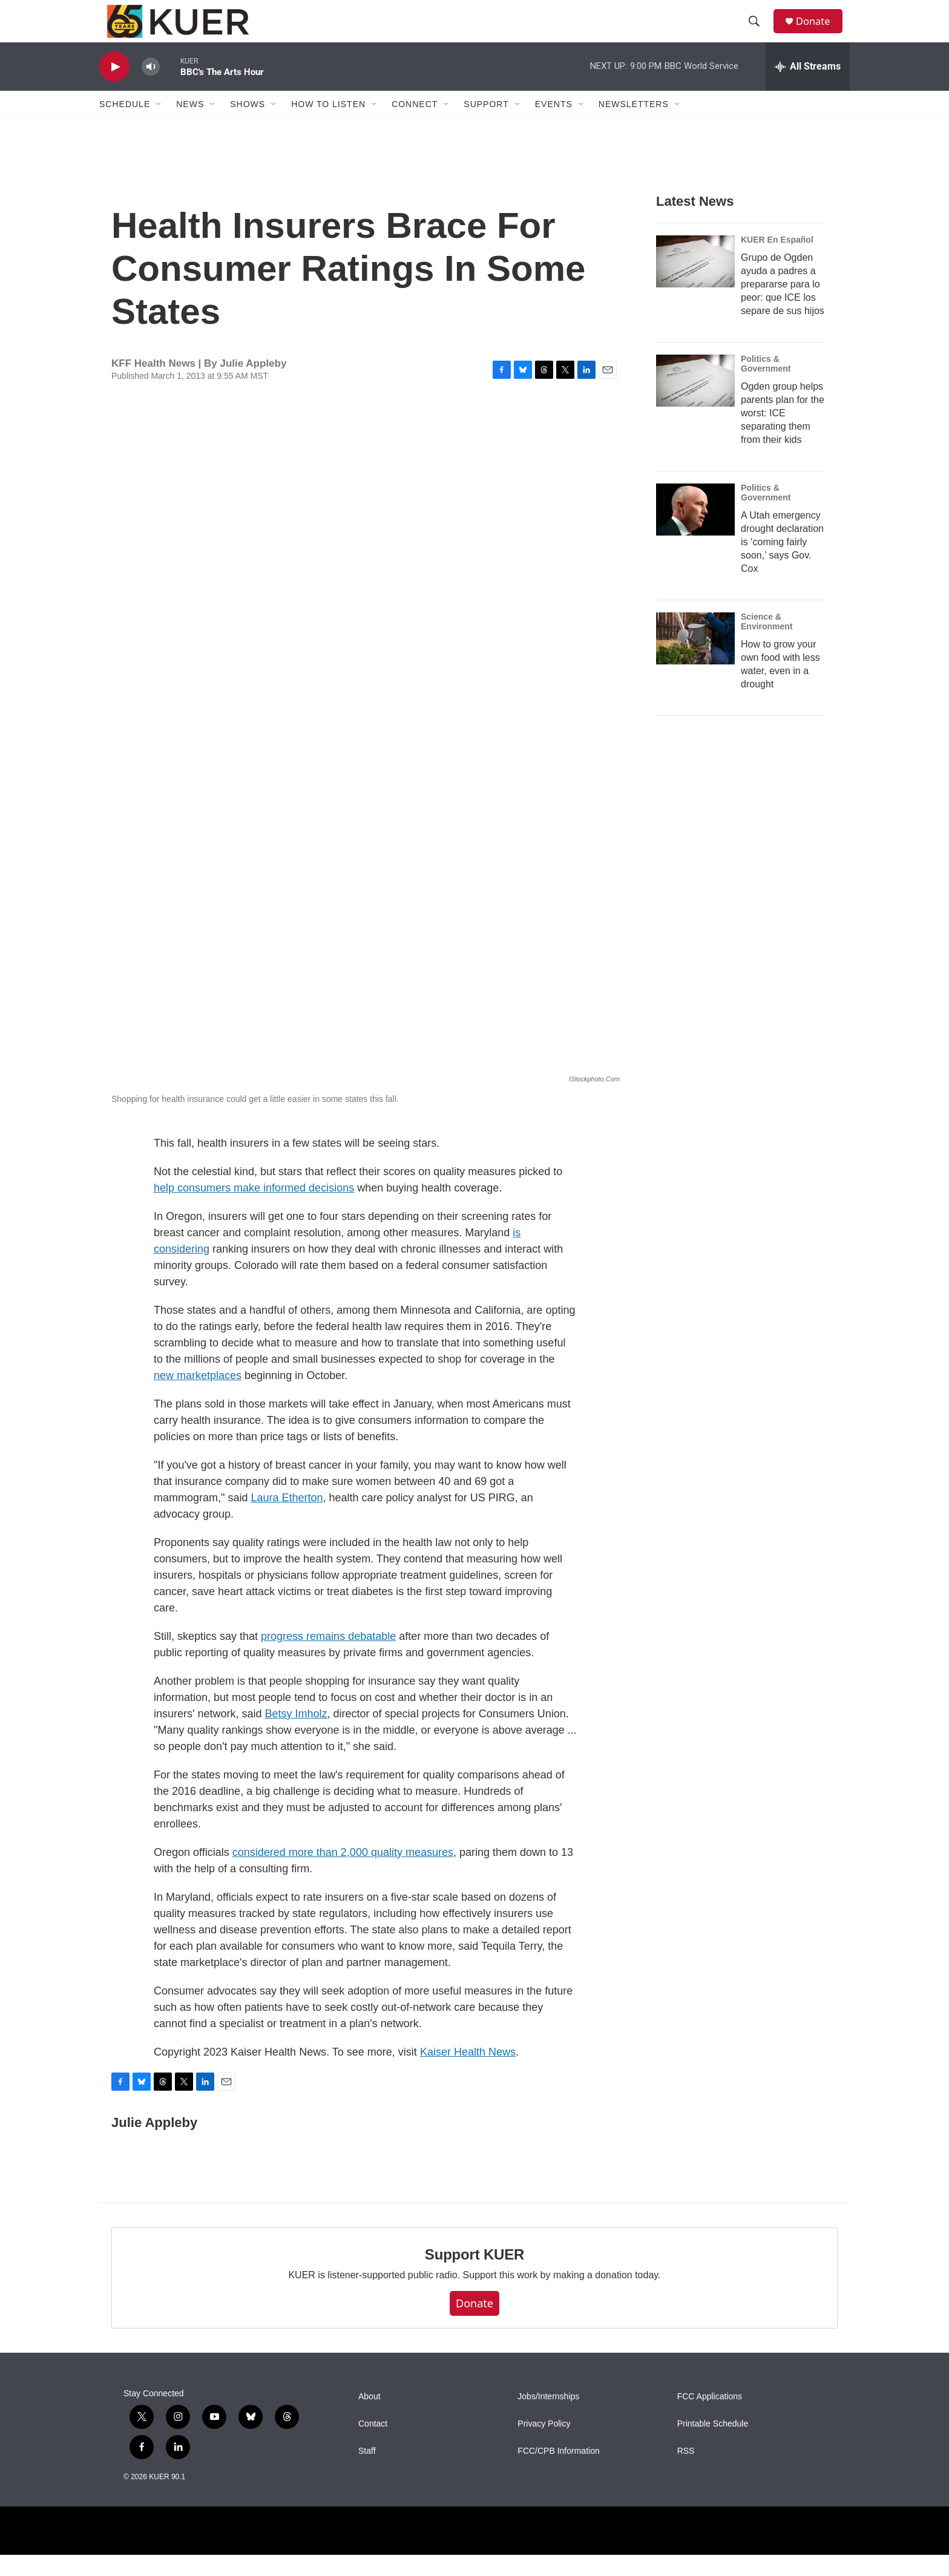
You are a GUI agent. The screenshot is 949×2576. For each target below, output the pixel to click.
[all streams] (808, 88)
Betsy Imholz (296, 1735)
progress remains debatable (328, 1657)
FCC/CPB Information (558, 2472)
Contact (372, 2445)
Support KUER (474, 2275)
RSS (686, 2472)
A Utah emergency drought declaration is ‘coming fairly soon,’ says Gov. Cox (782, 563)
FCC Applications (709, 2417)
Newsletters (634, 126)
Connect (415, 126)
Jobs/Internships (548, 2417)
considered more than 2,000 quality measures (342, 1873)
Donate (819, 31)
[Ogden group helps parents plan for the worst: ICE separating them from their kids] (695, 402)
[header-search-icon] (758, 32)
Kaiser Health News (468, 2073)
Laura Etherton (287, 1519)
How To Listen (328, 126)
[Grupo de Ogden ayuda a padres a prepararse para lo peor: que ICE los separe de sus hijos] (695, 283)
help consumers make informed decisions (254, 1209)
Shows (247, 126)
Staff (367, 2472)
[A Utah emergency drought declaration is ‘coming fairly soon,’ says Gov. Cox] (695, 531)
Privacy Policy (543, 2445)
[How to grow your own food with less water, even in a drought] (695, 660)
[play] (114, 88)
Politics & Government (765, 385)
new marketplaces (197, 1397)
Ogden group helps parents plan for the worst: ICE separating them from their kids (782, 434)
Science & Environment (767, 642)
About (369, 2417)
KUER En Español (777, 261)
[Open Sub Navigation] (159, 126)
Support (486, 126)
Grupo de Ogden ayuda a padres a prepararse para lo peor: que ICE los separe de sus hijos (782, 305)
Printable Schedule (713, 2445)
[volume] (150, 88)
